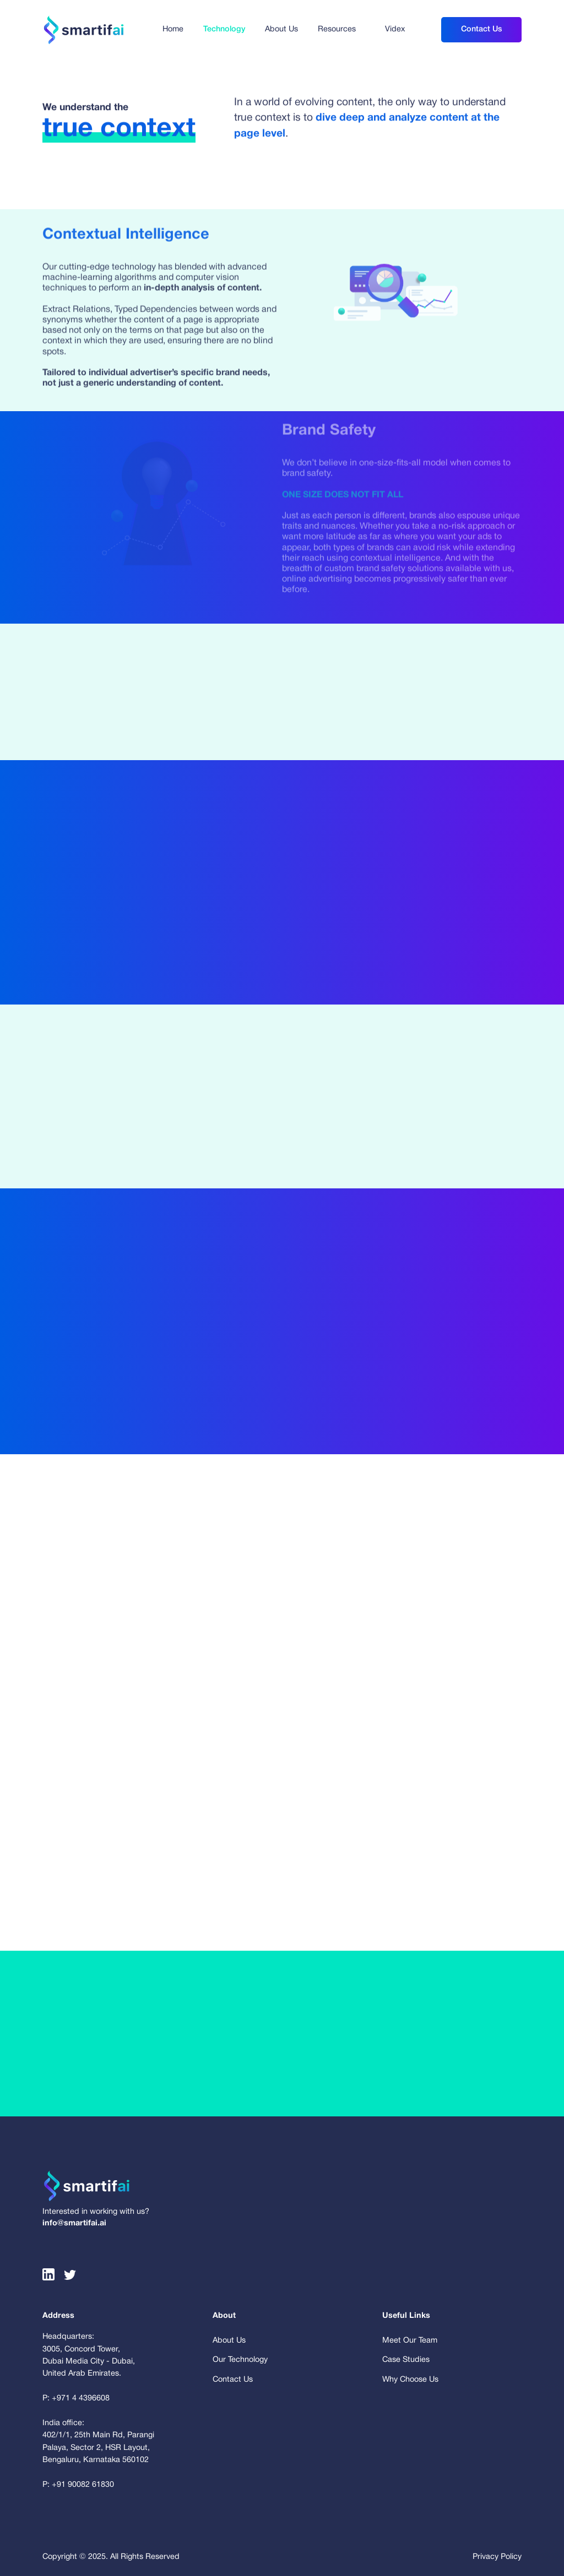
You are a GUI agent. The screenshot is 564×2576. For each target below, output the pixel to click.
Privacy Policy (497, 2557)
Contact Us (481, 29)
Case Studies (406, 2360)
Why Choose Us (410, 2379)
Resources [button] (337, 29)
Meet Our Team (409, 2340)
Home (172, 29)
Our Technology (240, 2360)
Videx (395, 29)
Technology (224, 29)
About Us (281, 29)
